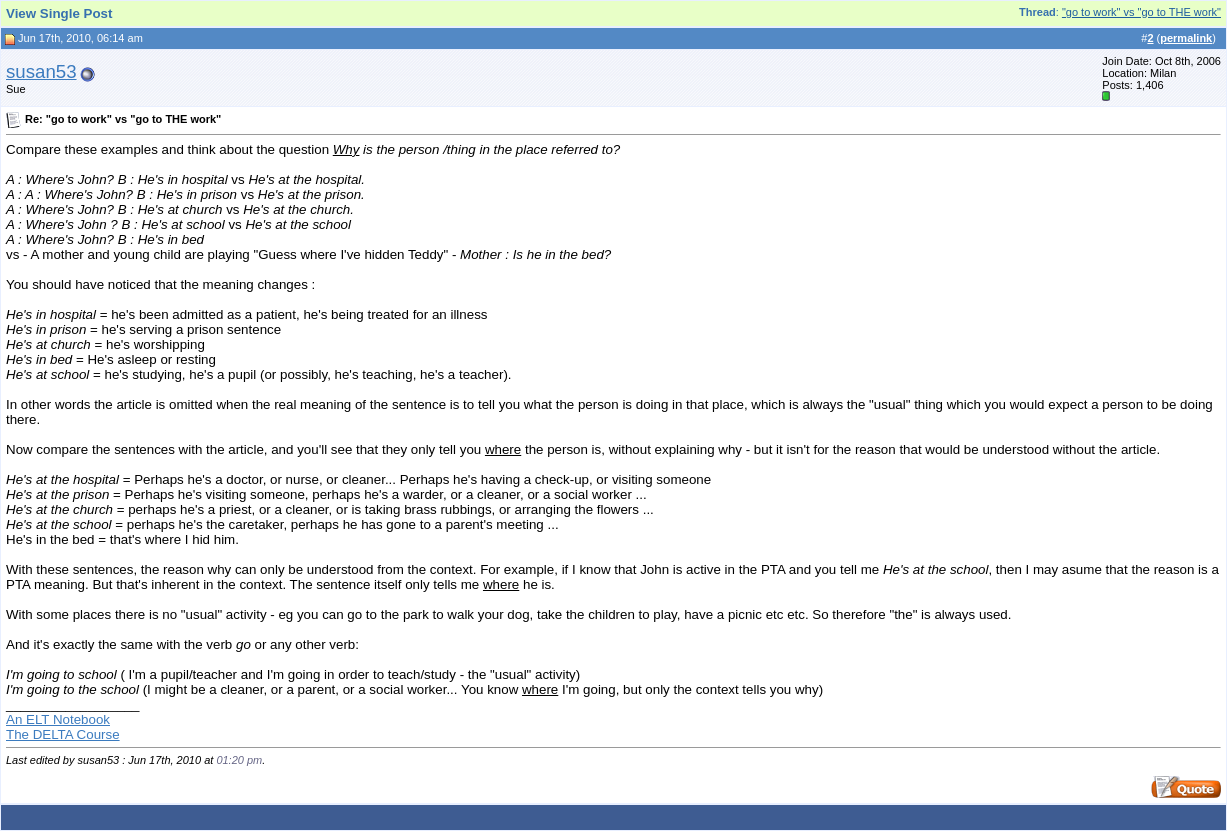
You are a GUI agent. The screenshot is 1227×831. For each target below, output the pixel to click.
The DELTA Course (63, 734)
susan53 (41, 71)
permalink (1186, 38)
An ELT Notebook (58, 719)
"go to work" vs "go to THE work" (1141, 12)
